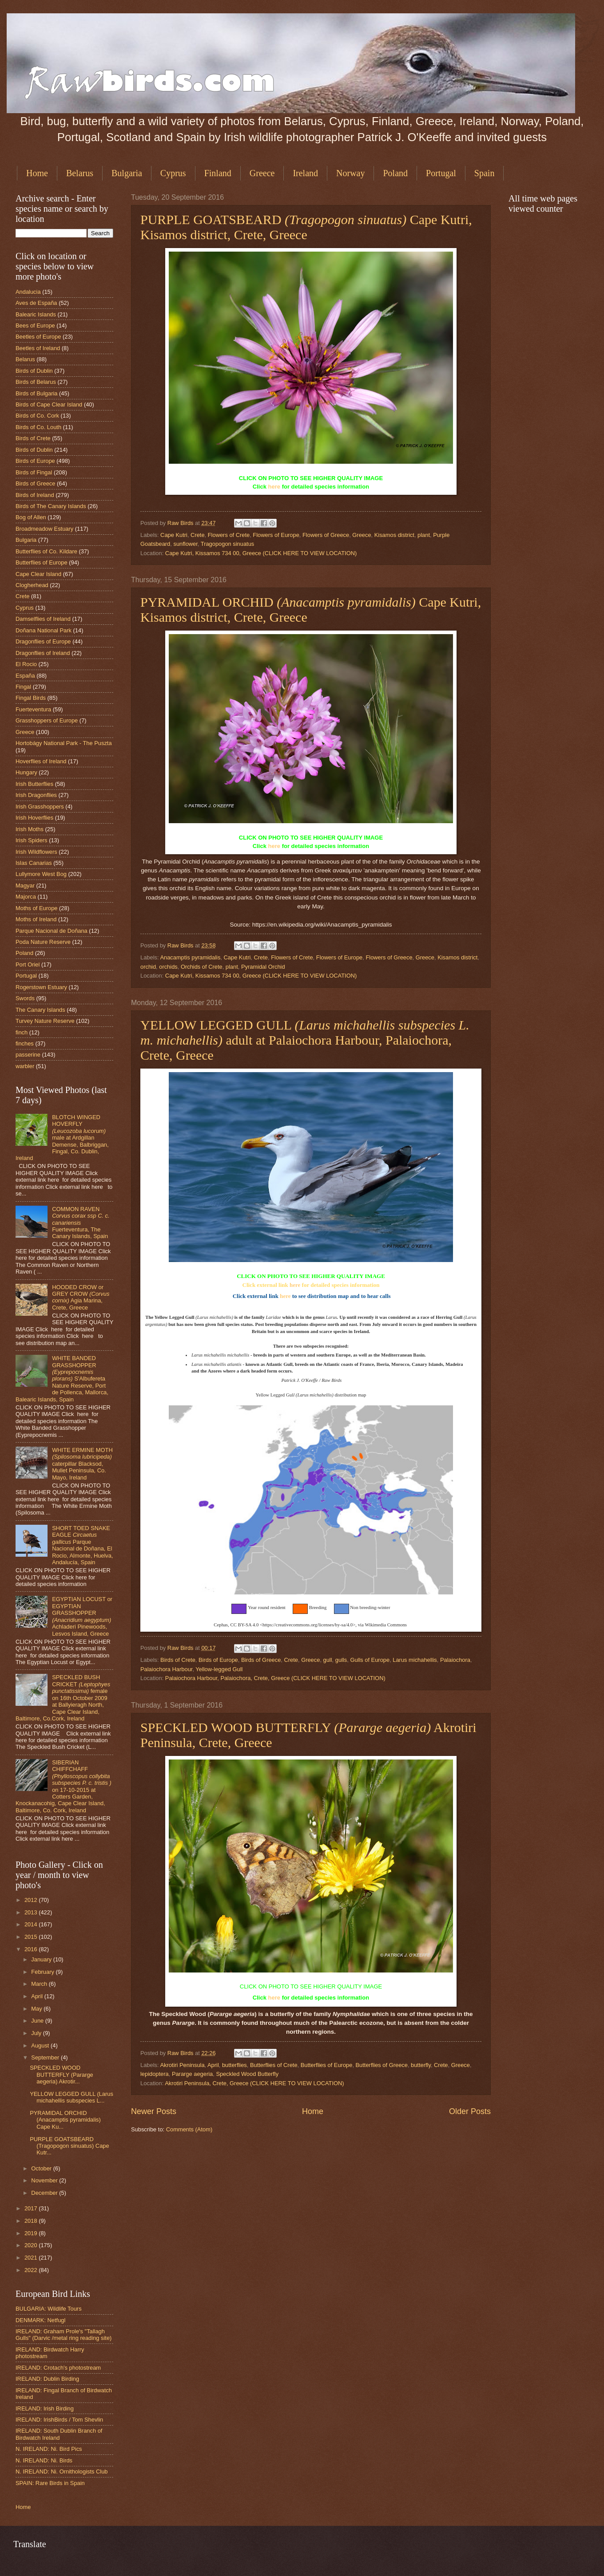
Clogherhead (32, 585)
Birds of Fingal (34, 472)
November (45, 2180)
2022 (31, 2270)
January (42, 1959)
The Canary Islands (40, 1009)
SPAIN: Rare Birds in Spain (50, 2483)
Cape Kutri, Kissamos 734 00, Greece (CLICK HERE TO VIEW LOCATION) (261, 553)
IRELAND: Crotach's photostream (58, 2367)
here (274, 486)
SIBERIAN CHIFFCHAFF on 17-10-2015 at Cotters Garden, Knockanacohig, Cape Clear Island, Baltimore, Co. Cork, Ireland (63, 1786)
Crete (197, 535)
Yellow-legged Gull (218, 1669)
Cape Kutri (173, 535)
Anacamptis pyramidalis (190, 957)
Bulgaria (126, 173)
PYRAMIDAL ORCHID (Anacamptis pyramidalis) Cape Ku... (65, 2120)
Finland (217, 173)
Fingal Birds (31, 697)
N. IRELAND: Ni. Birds (44, 2460)
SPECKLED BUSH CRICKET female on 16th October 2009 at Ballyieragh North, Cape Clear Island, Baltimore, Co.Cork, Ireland (63, 1698)
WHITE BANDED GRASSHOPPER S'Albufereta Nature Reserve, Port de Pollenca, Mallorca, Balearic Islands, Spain (62, 1379)
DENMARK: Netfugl (40, 2320)
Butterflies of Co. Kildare (46, 551)
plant (423, 535)
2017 (31, 2208)
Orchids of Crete (202, 966)
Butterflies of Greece (382, 2065)
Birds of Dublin (34, 370)
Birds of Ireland (35, 495)
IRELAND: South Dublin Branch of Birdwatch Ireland (59, 2434)
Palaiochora (455, 1660)
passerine (28, 1054)
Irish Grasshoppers (40, 806)
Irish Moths (30, 829)
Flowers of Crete (229, 535)
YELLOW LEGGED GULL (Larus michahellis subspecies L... (71, 2097)
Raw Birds (181, 523)
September (46, 2057)
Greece (262, 173)
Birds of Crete (177, 1660)
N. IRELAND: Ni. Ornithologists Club (62, 2471)
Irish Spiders (32, 840)
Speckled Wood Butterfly (247, 2074)
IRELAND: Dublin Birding (47, 2378)
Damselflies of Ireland (43, 618)
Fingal (23, 686)
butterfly (421, 2065)
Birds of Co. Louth (38, 427)
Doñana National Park (44, 630)
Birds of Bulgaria (36, 393)
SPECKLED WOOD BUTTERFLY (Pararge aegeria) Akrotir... (61, 2074)
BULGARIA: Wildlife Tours (49, 2308)
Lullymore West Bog (41, 874)
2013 (31, 1912)
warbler (25, 1066)
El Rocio (26, 664)
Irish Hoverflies (34, 817)
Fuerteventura (33, 709)
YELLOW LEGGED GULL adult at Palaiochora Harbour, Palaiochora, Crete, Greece (304, 1040)
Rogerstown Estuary (41, 987)
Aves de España (36, 303)
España (25, 675)
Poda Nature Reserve (43, 942)
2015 (31, 1936)
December (45, 2192)
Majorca (26, 896)
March (39, 1983)
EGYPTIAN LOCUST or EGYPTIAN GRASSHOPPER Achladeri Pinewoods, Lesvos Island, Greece (82, 1616)
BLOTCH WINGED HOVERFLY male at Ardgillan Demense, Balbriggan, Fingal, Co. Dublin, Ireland (62, 1138)
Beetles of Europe (38, 336)
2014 (31, 1924)
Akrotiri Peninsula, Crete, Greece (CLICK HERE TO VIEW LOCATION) (254, 2083)
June (38, 2020)
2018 (31, 2220)
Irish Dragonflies (36, 795)
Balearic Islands (36, 314)
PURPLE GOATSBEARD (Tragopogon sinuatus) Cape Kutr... (69, 2146)
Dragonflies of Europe (43, 641)
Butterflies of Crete (274, 2065)
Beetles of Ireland (38, 348)
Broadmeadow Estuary (44, 528)
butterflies (234, 2065)
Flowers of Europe (276, 535)
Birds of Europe (218, 1660)
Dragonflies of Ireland (43, 653)
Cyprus (173, 173)
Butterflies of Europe (327, 2065)
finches (25, 1043)
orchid (148, 966)
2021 (31, 2257)
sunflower (185, 543)
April (213, 2065)
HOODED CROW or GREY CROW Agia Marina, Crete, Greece (80, 1297)
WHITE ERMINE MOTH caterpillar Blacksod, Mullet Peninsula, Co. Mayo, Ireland (82, 1464)
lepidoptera (154, 2074)
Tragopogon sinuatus (227, 543)
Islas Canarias (34, 863)
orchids (168, 966)
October (42, 2168)
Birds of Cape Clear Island (49, 404)
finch (22, 1032)
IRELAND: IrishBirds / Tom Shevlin (59, 2419)
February (43, 1971)
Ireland (305, 173)
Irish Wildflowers (36, 851)
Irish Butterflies (34, 784)
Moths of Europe (36, 908)
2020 (31, 2245)
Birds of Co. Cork (37, 415)
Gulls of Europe (369, 1660)
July (37, 2033)
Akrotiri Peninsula (182, 2065)
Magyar (25, 885)
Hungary (26, 772)
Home (37, 173)
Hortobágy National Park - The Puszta (64, 743)
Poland (395, 173)
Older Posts (470, 2111)
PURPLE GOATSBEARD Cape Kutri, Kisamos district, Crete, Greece (306, 227)
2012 (31, 1900)
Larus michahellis (415, 1660)
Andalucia (28, 291)
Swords (25, 998)
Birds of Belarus (36, 382)
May (37, 2008)
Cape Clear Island (38, 574)
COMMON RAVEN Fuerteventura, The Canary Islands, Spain (81, 1223)
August (41, 2045)
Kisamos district (394, 535)
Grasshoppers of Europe (47, 720)
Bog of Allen (31, 517)
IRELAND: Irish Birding (45, 2408)
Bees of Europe (35, 325)
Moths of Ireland (36, 919)
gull (327, 1660)
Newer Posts (153, 2111)
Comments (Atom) (189, 2129)
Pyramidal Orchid (263, 966)
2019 (31, 2233)
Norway (350, 173)
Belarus (79, 173)
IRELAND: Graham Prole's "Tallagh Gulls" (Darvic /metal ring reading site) (63, 2334)
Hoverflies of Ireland (41, 761)
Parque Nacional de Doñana (51, 930)
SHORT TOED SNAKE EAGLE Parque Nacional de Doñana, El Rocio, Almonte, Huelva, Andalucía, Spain (82, 1545)
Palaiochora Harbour (166, 1669)
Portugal (441, 173)
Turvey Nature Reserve (45, 1021)
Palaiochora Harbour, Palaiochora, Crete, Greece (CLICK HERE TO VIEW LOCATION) (275, 1678)
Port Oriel (28, 964)
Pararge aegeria (192, 2074)
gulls (341, 1660)
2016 (31, 1949)
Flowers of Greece (325, 535)
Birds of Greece (261, 1660)
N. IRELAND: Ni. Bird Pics (49, 2449)
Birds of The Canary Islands (51, 506)
